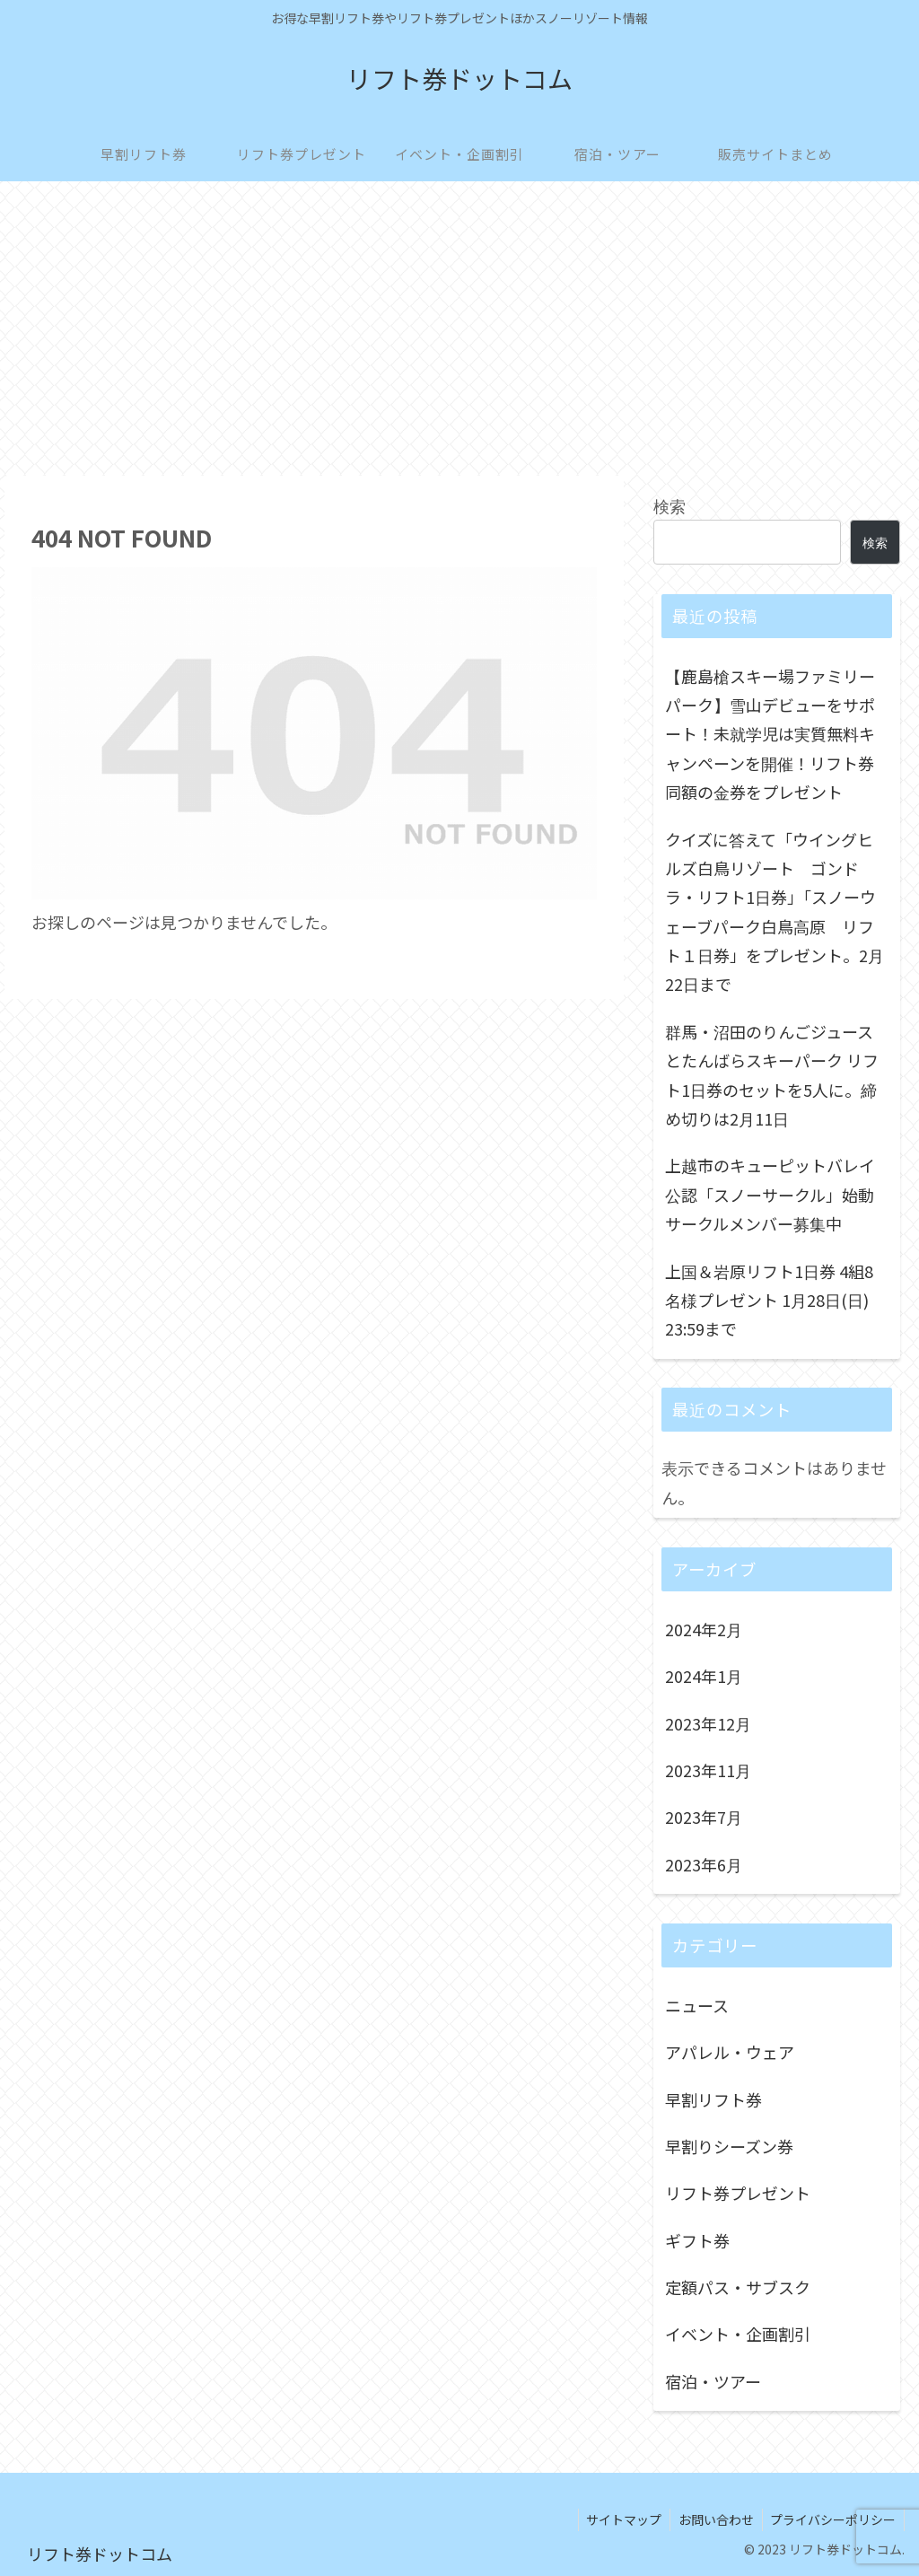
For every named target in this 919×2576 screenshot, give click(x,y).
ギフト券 (697, 2240)
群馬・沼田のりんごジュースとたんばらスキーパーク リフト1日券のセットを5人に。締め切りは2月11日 (772, 1075)
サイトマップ (618, 2519)
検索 (669, 505)
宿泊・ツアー (713, 2381)
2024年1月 (703, 1675)
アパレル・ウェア (729, 2051)
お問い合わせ (712, 2519)
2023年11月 (708, 1770)
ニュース (697, 2005)
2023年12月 (708, 1723)
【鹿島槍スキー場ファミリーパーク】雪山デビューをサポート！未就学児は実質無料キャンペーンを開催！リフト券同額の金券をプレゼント (770, 734)
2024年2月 (703, 1629)
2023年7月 (703, 1816)
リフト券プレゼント (737, 2192)
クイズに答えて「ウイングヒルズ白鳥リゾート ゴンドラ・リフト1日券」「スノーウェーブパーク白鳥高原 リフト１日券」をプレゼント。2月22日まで (774, 912)
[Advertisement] (459, 328)
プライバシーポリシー (832, 2519)
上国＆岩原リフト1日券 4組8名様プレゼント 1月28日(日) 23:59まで (769, 1300)
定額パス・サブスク (737, 2287)
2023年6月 (703, 1864)
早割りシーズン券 (729, 2146)
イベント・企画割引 (737, 2333)
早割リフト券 (713, 2099)
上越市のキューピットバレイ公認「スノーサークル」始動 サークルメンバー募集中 (770, 1194)
